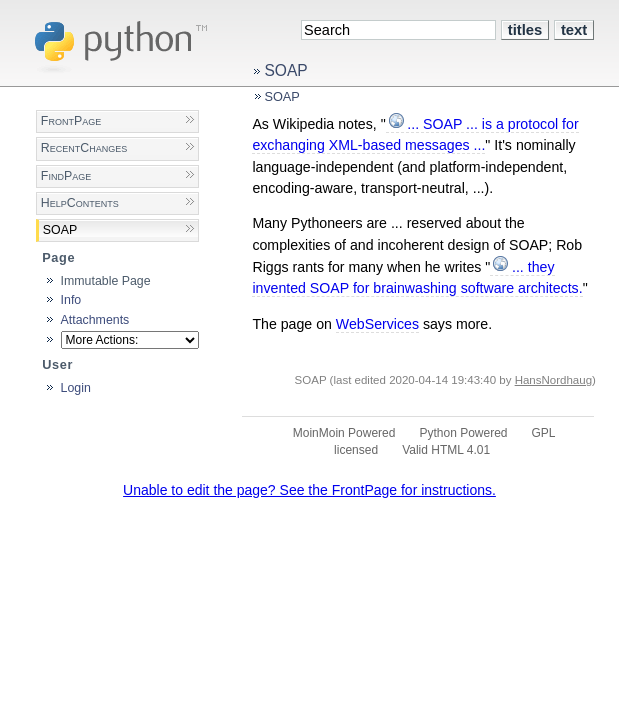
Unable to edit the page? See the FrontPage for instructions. (309, 490)
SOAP (285, 70)
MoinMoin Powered (344, 433)
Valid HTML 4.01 (446, 450)
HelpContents (80, 203)
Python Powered (463, 433)
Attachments (95, 320)
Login (76, 388)
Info (71, 300)
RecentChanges (84, 148)
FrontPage (71, 121)
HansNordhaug (553, 380)
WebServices (377, 324)
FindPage (66, 176)
